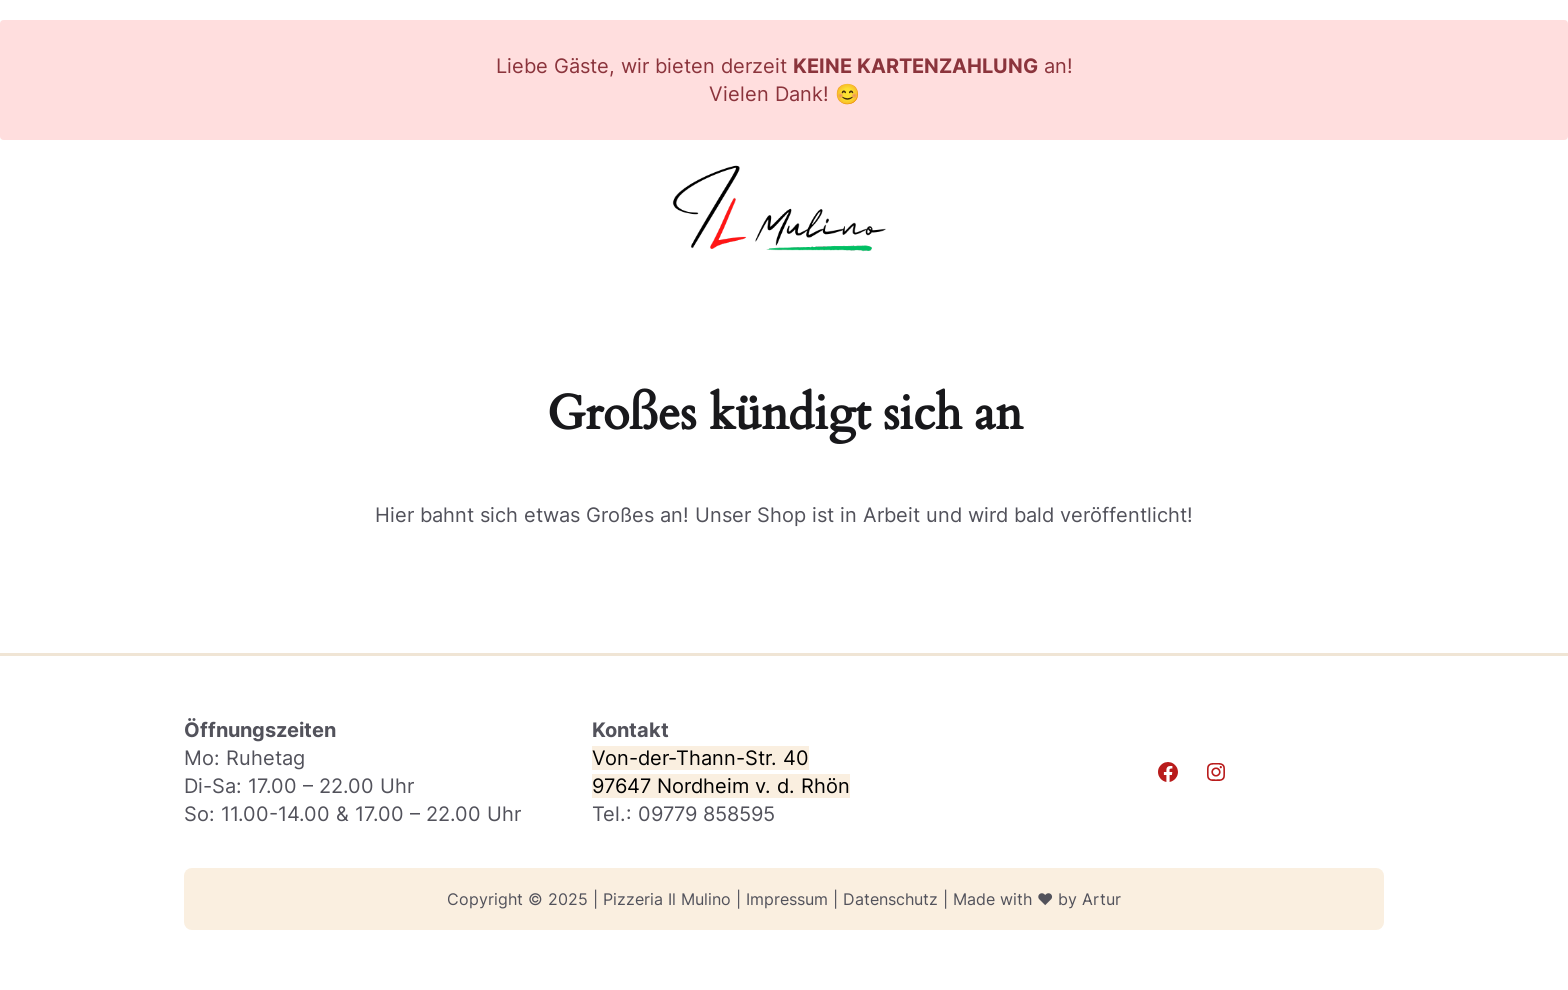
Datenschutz (890, 899)
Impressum (787, 899)
